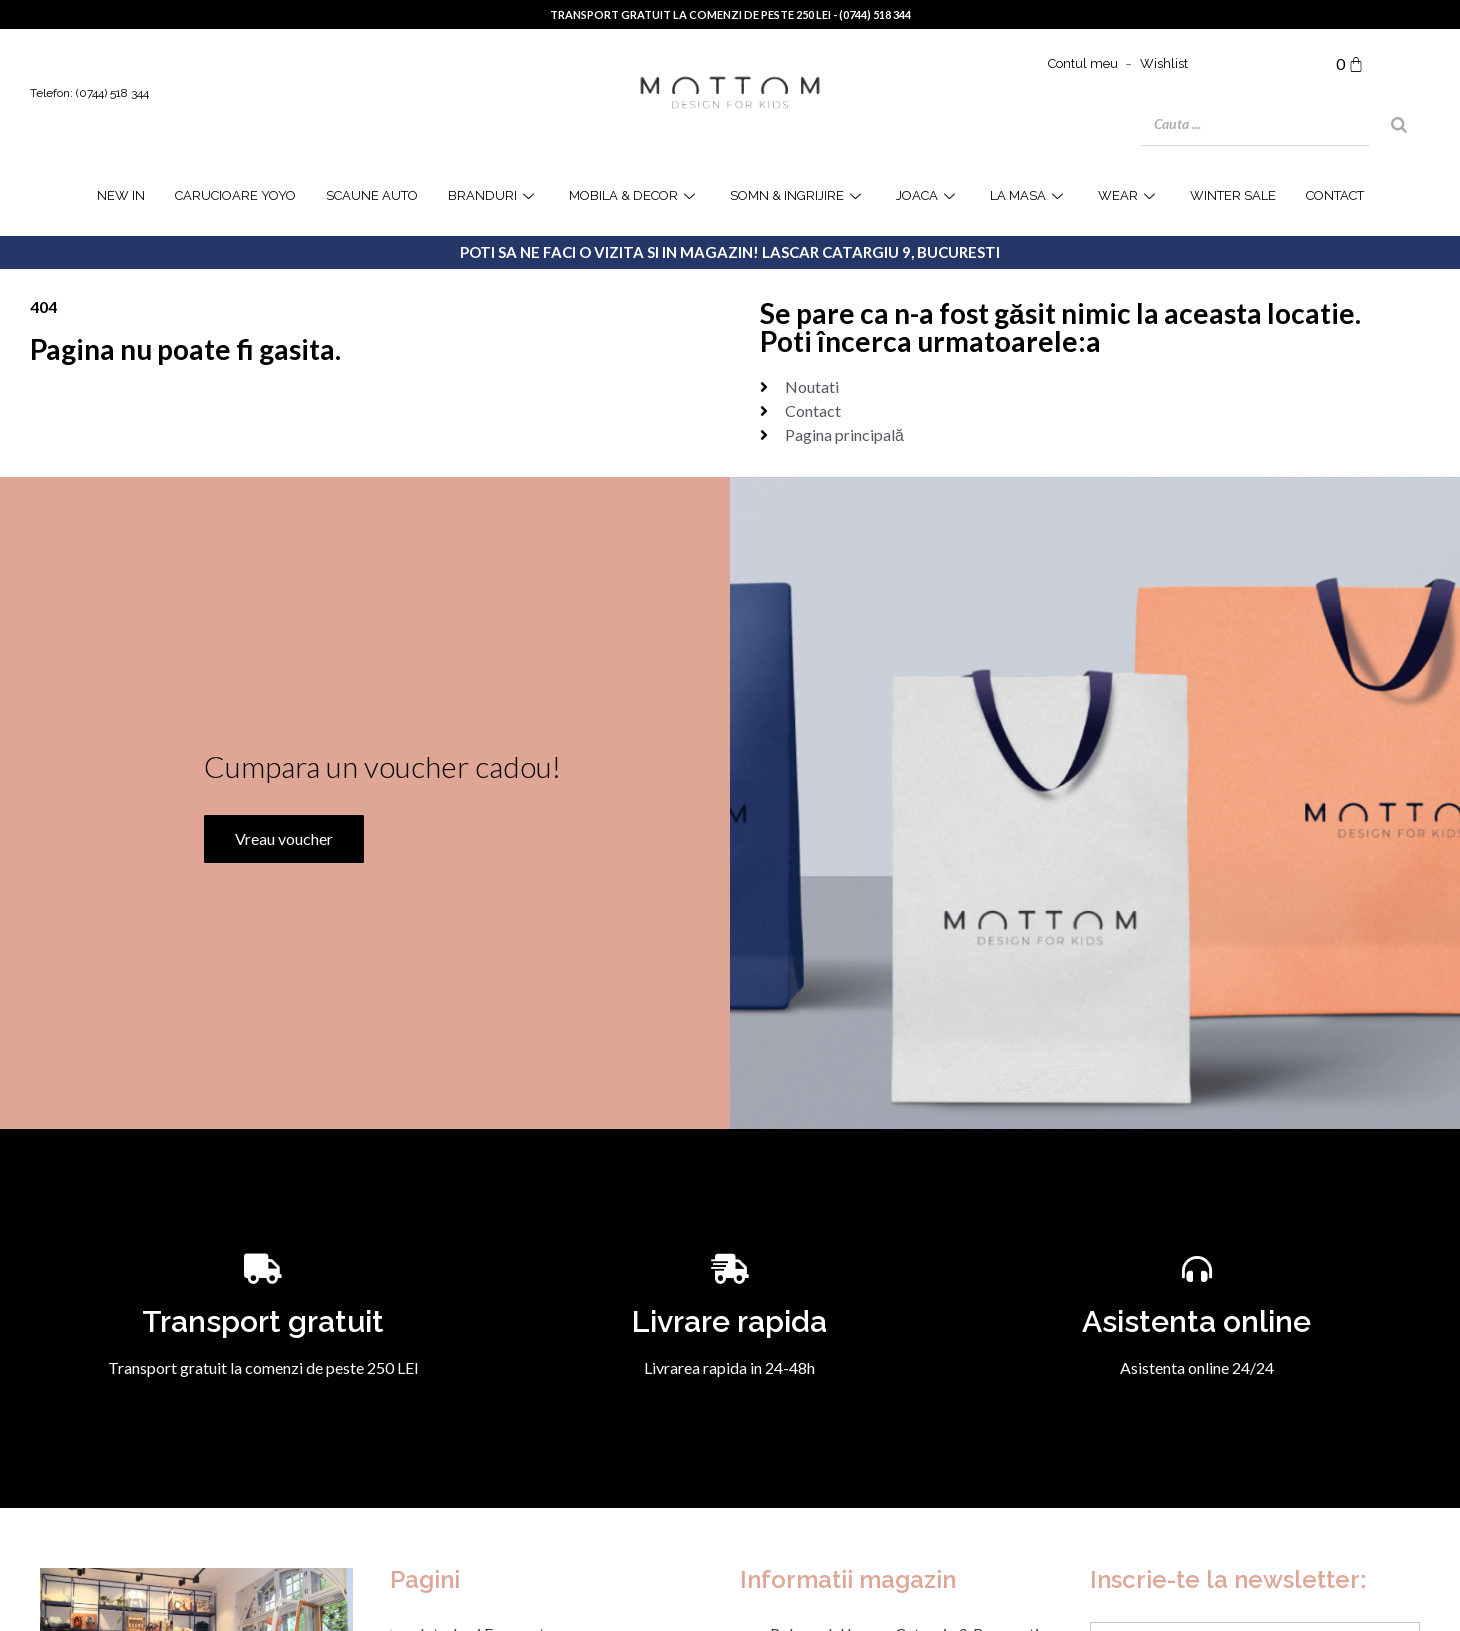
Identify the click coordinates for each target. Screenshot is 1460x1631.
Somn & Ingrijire (798, 195)
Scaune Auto (372, 195)
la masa (1029, 195)
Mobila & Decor (634, 195)
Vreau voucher (284, 835)
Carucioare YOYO (235, 195)
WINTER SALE (1233, 195)
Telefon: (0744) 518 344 (89, 93)
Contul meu (1083, 63)
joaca (928, 195)
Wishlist (1164, 63)
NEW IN (121, 195)
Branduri (493, 195)
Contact (1335, 195)
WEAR (1129, 195)
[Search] (1399, 125)
